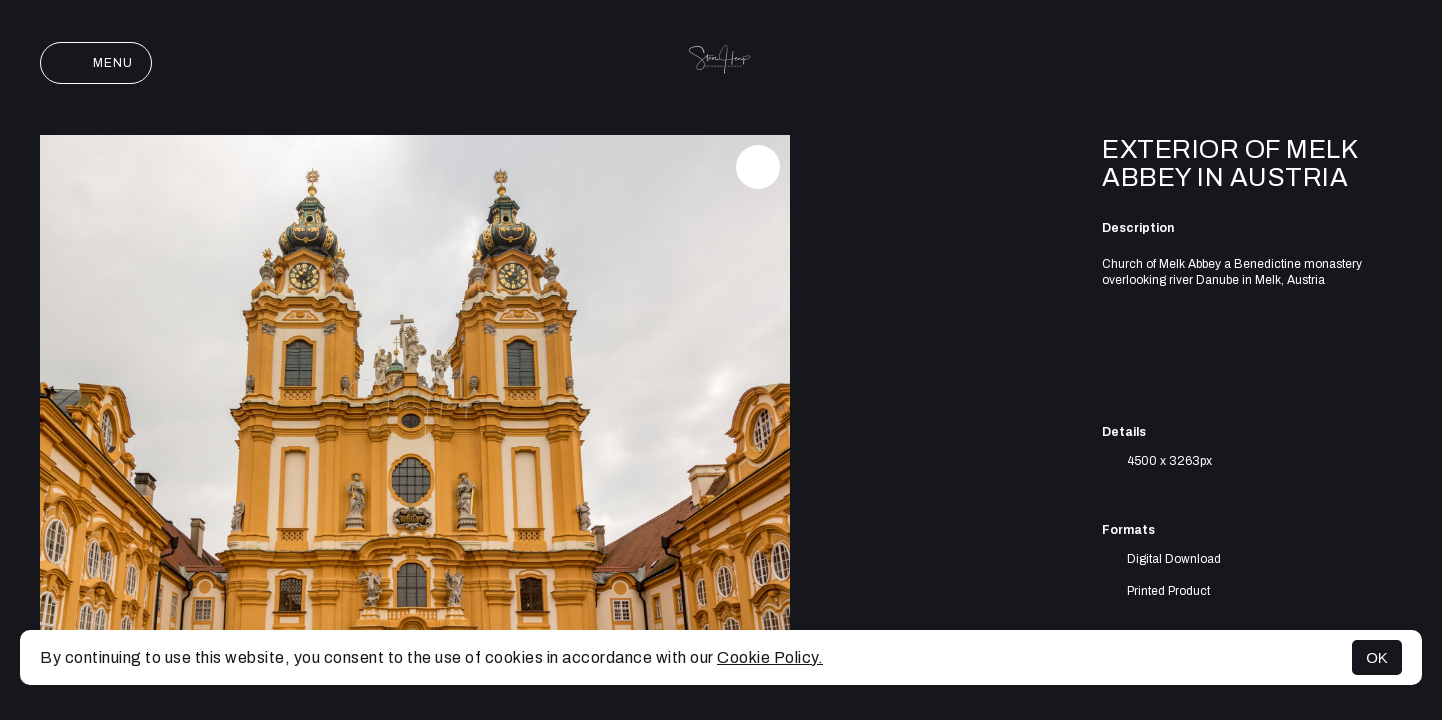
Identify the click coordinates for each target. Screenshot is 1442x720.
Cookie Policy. (770, 657)
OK (1377, 657)
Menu (96, 63)
